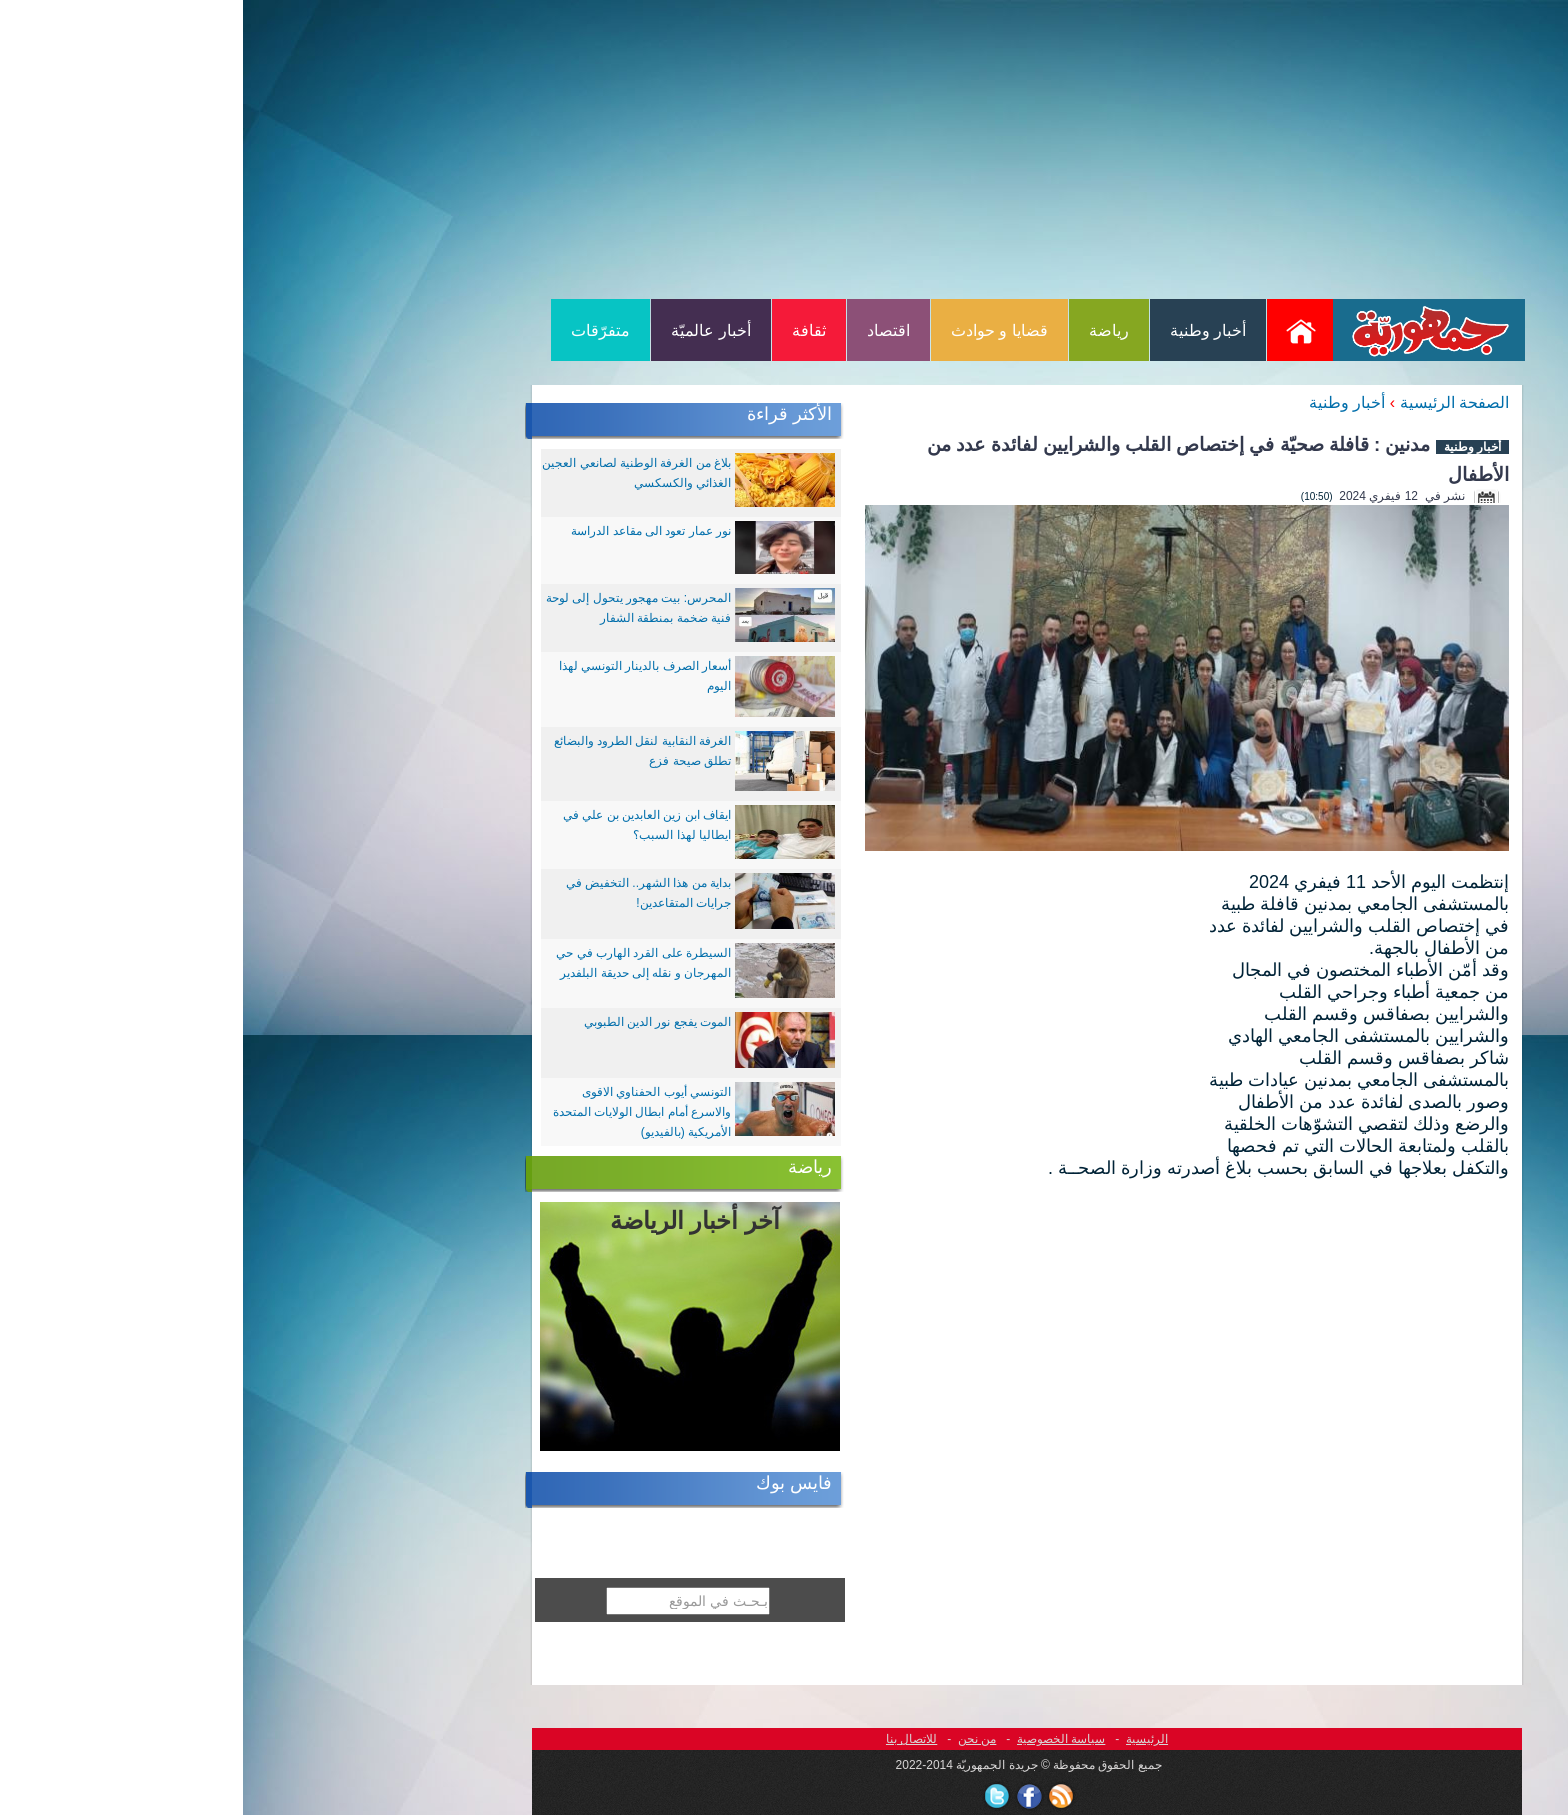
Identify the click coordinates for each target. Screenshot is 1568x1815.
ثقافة (566, 330)
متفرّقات (357, 330)
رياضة (866, 330)
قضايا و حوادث (756, 330)
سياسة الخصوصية (818, 1739)
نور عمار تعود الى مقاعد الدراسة (408, 531)
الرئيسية (904, 1739)
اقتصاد (645, 330)
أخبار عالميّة (467, 330)
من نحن (734, 1739)
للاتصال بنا (668, 1739)
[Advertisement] (784, 148)
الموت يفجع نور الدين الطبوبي (414, 1022)
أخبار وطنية (965, 330)
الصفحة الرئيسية (1211, 402)
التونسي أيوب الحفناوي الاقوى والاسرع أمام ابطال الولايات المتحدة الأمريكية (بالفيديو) (399, 1112)
